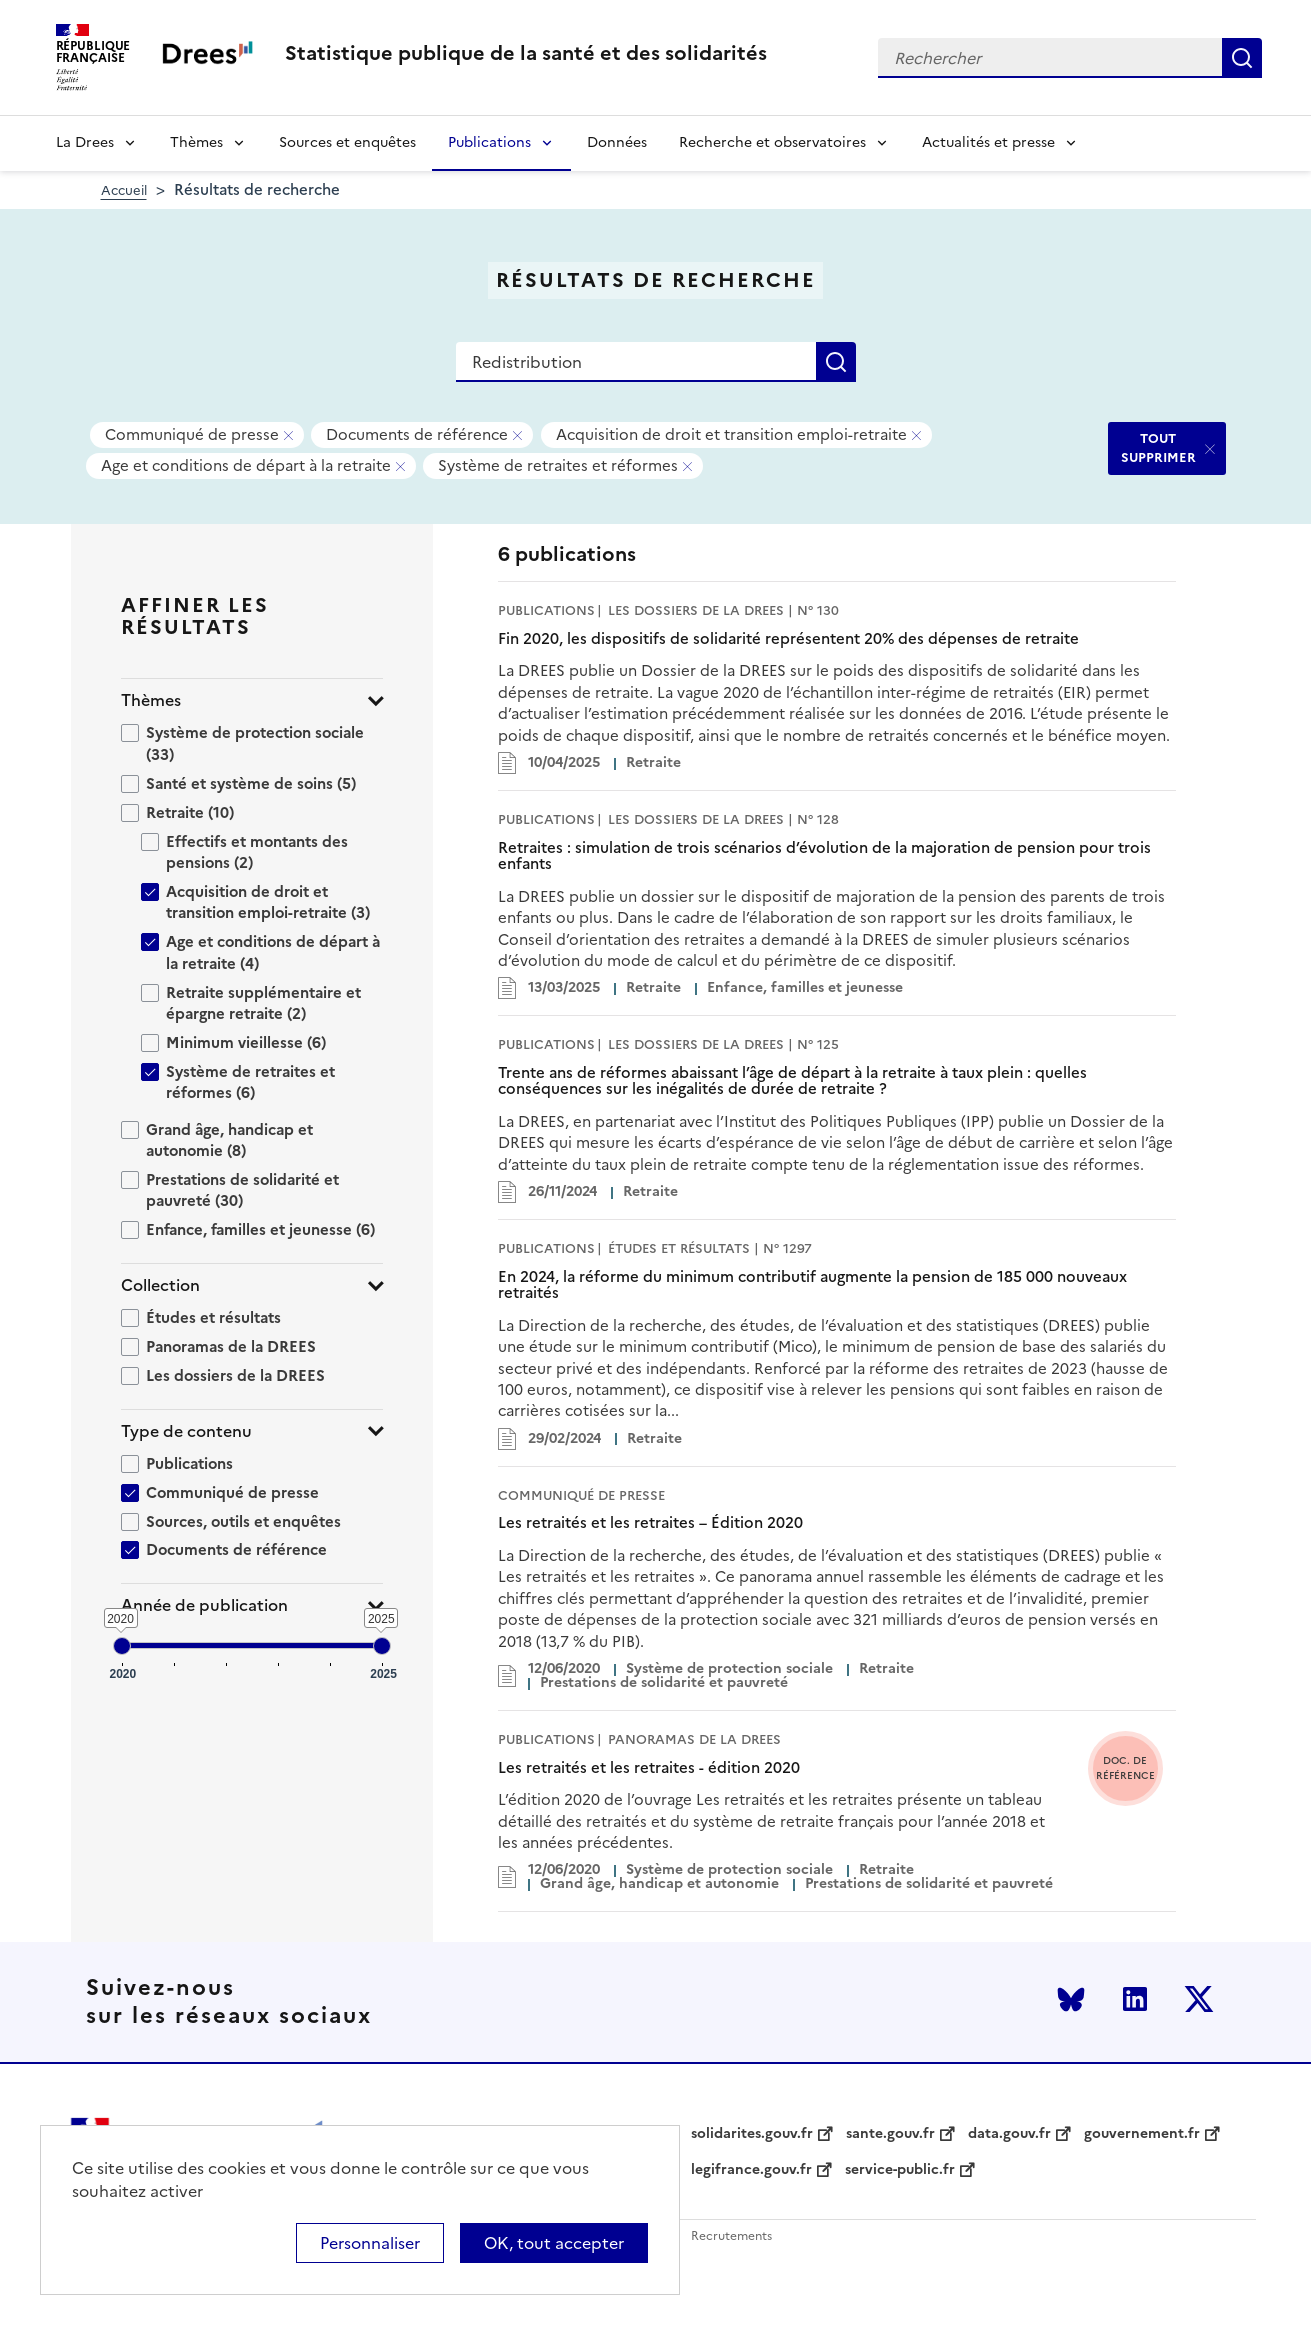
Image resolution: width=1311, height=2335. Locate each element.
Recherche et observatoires (772, 142)
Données (617, 142)
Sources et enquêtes (347, 142)
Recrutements (731, 2236)
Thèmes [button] (151, 700)
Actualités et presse (988, 142)
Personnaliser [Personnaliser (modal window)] (370, 2243)
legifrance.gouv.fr (751, 2170)
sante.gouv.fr (890, 2134)
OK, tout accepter (554, 2243)
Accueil (124, 190)
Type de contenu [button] (186, 1431)
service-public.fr (900, 2170)
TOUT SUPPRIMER (1158, 447)
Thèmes (196, 142)
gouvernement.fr (1142, 2134)
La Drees (85, 142)
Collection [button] (160, 1285)
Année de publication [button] (204, 1605)
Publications (489, 142)
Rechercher (1242, 58)
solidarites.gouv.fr (752, 2134)
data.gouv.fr (1009, 2134)
